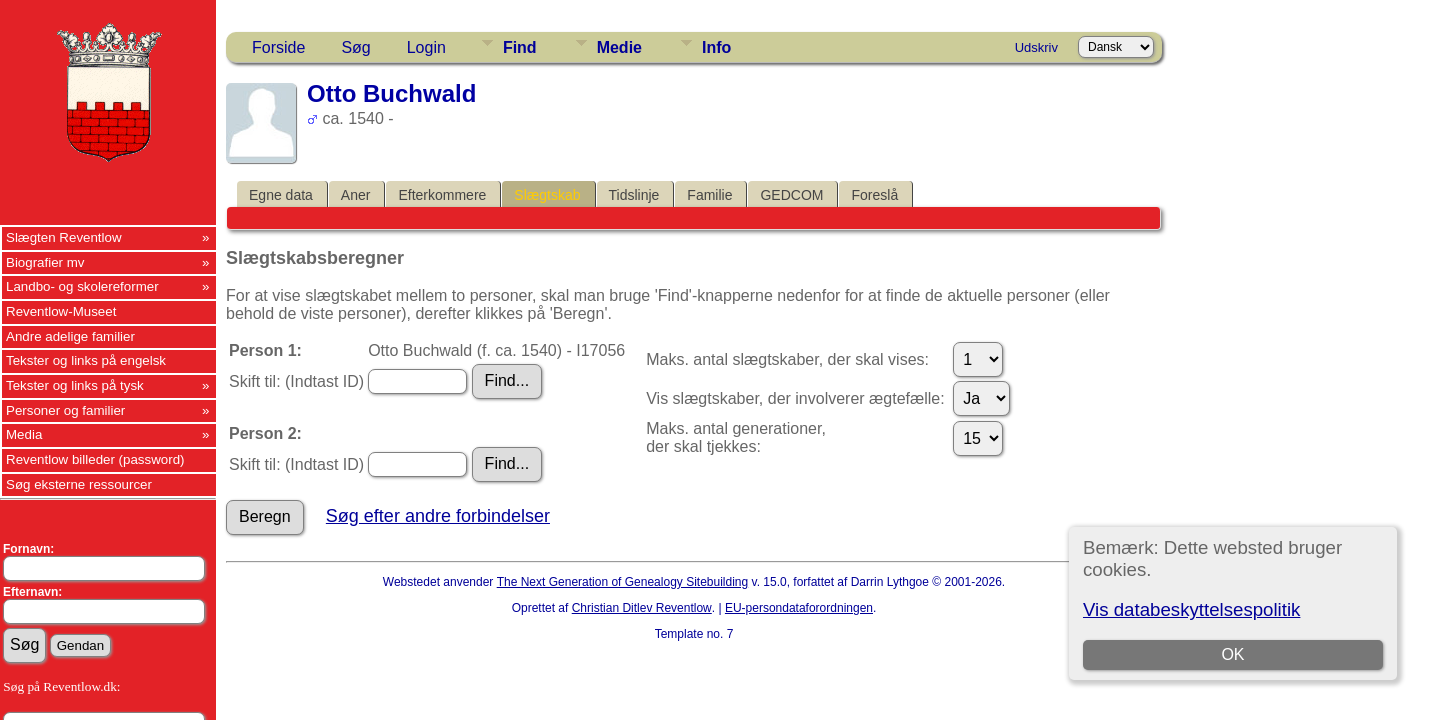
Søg (355, 47)
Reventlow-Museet (61, 311)
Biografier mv (45, 262)
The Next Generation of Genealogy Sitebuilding (623, 582)
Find (520, 47)
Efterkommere (442, 195)
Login (426, 47)
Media (24, 434)
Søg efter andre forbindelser (438, 516)
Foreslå (874, 195)
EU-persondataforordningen (799, 608)
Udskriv (1036, 47)
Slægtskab (547, 195)
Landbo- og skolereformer (82, 286)
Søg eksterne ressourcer (79, 484)
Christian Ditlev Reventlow (642, 608)
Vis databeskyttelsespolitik (1191, 609)
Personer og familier (65, 410)
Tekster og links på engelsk (86, 360)
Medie (619, 47)
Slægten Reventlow (64, 237)
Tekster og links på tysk (75, 385)
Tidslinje (634, 195)
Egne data (281, 195)
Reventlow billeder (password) (95, 459)
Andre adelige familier (70, 336)
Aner (356, 195)
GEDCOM (791, 195)
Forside (278, 47)
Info (716, 47)
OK (1232, 654)
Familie (709, 195)
